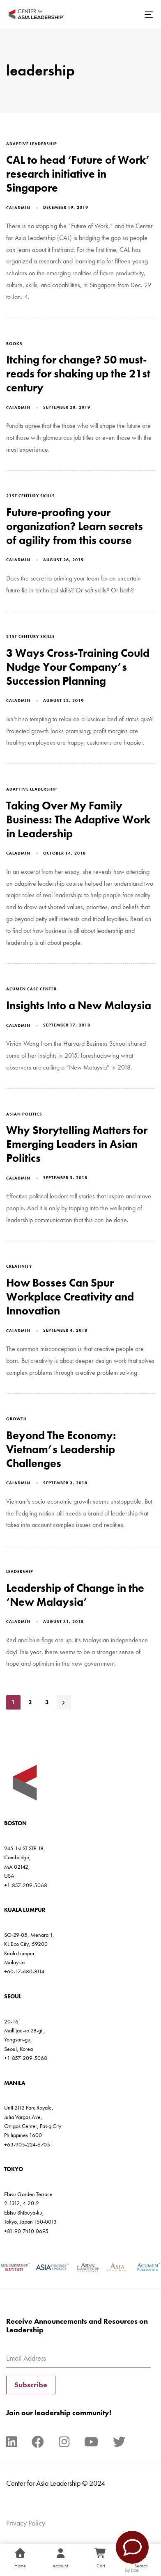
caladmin (18, 207)
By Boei (132, 2570)
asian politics (24, 1114)
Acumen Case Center (31, 989)
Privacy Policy (25, 2523)
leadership (19, 1571)
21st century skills (30, 495)
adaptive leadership (31, 143)
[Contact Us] (132, 2547)
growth (16, 1419)
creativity (19, 1266)
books (14, 343)
